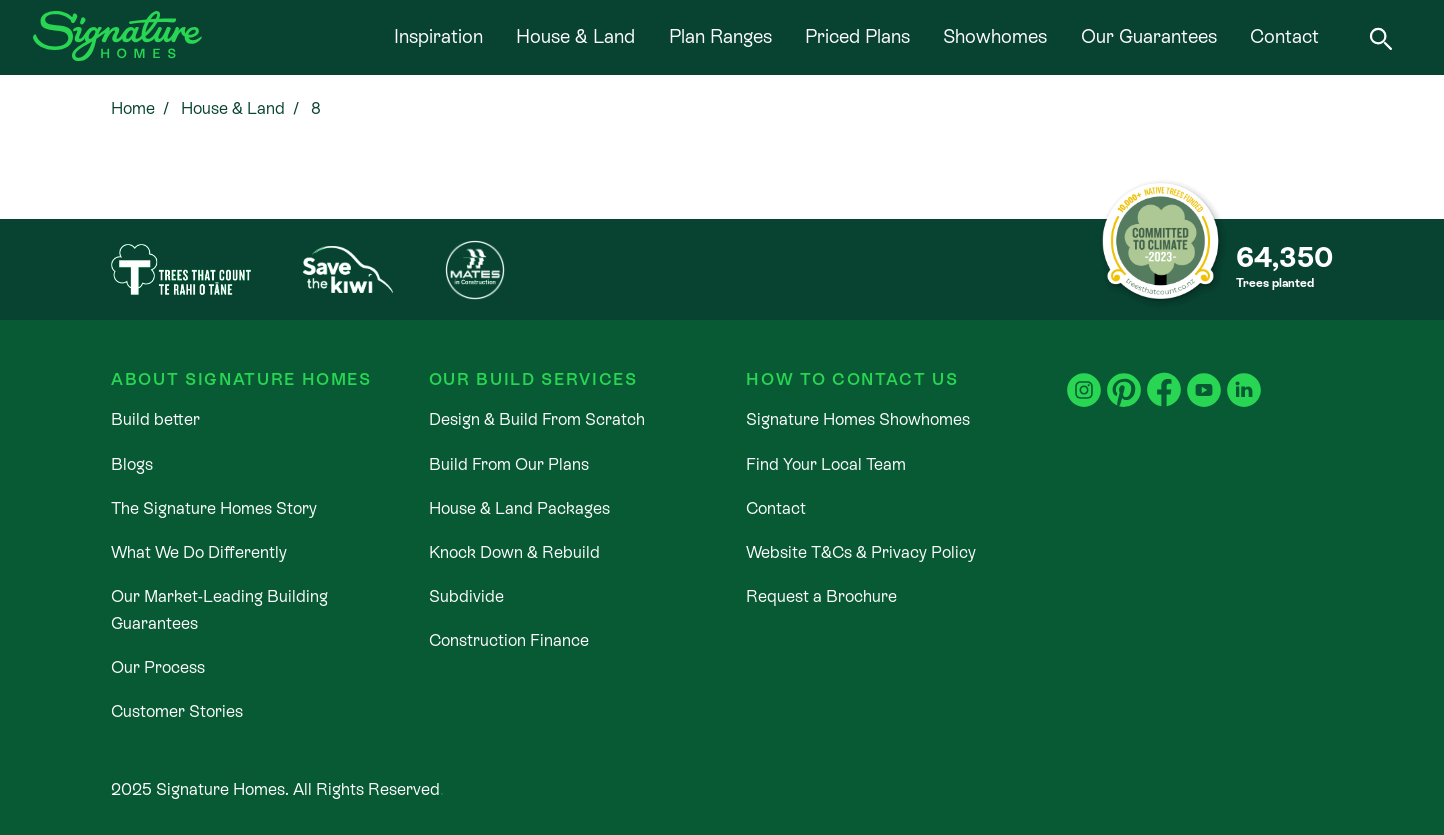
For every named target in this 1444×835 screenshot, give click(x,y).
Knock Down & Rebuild (514, 552)
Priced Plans (857, 36)
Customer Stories (177, 711)
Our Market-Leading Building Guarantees (219, 610)
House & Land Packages (519, 508)
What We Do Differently (199, 552)
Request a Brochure (821, 596)
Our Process (158, 667)
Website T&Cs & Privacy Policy (861, 552)
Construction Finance (509, 640)
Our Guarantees (1149, 36)
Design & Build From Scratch (537, 419)
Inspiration (438, 36)
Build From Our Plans (509, 464)
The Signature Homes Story (214, 508)
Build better (155, 419)
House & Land (575, 36)
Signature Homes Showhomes (858, 419)
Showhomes (995, 36)
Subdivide (466, 596)
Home (133, 108)
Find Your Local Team (826, 464)
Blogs (132, 464)
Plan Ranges (720, 36)
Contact (1284, 36)
